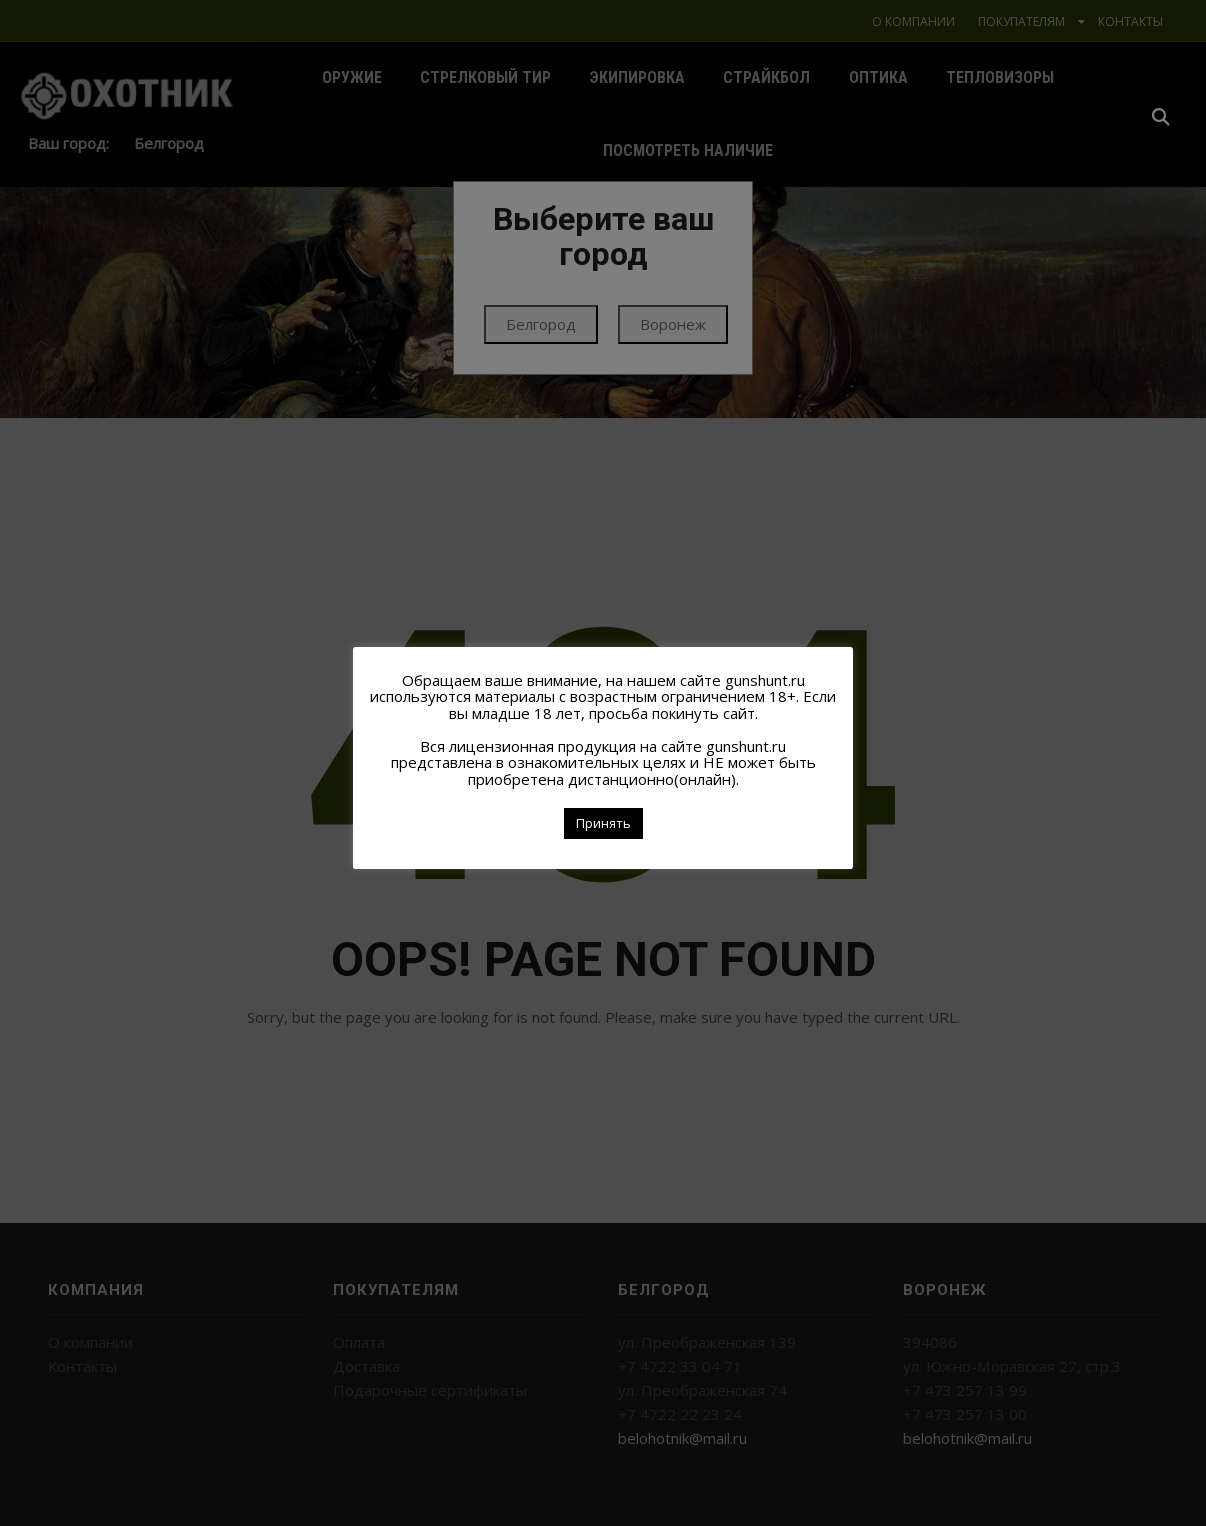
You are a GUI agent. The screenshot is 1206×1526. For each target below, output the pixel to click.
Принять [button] (603, 823)
